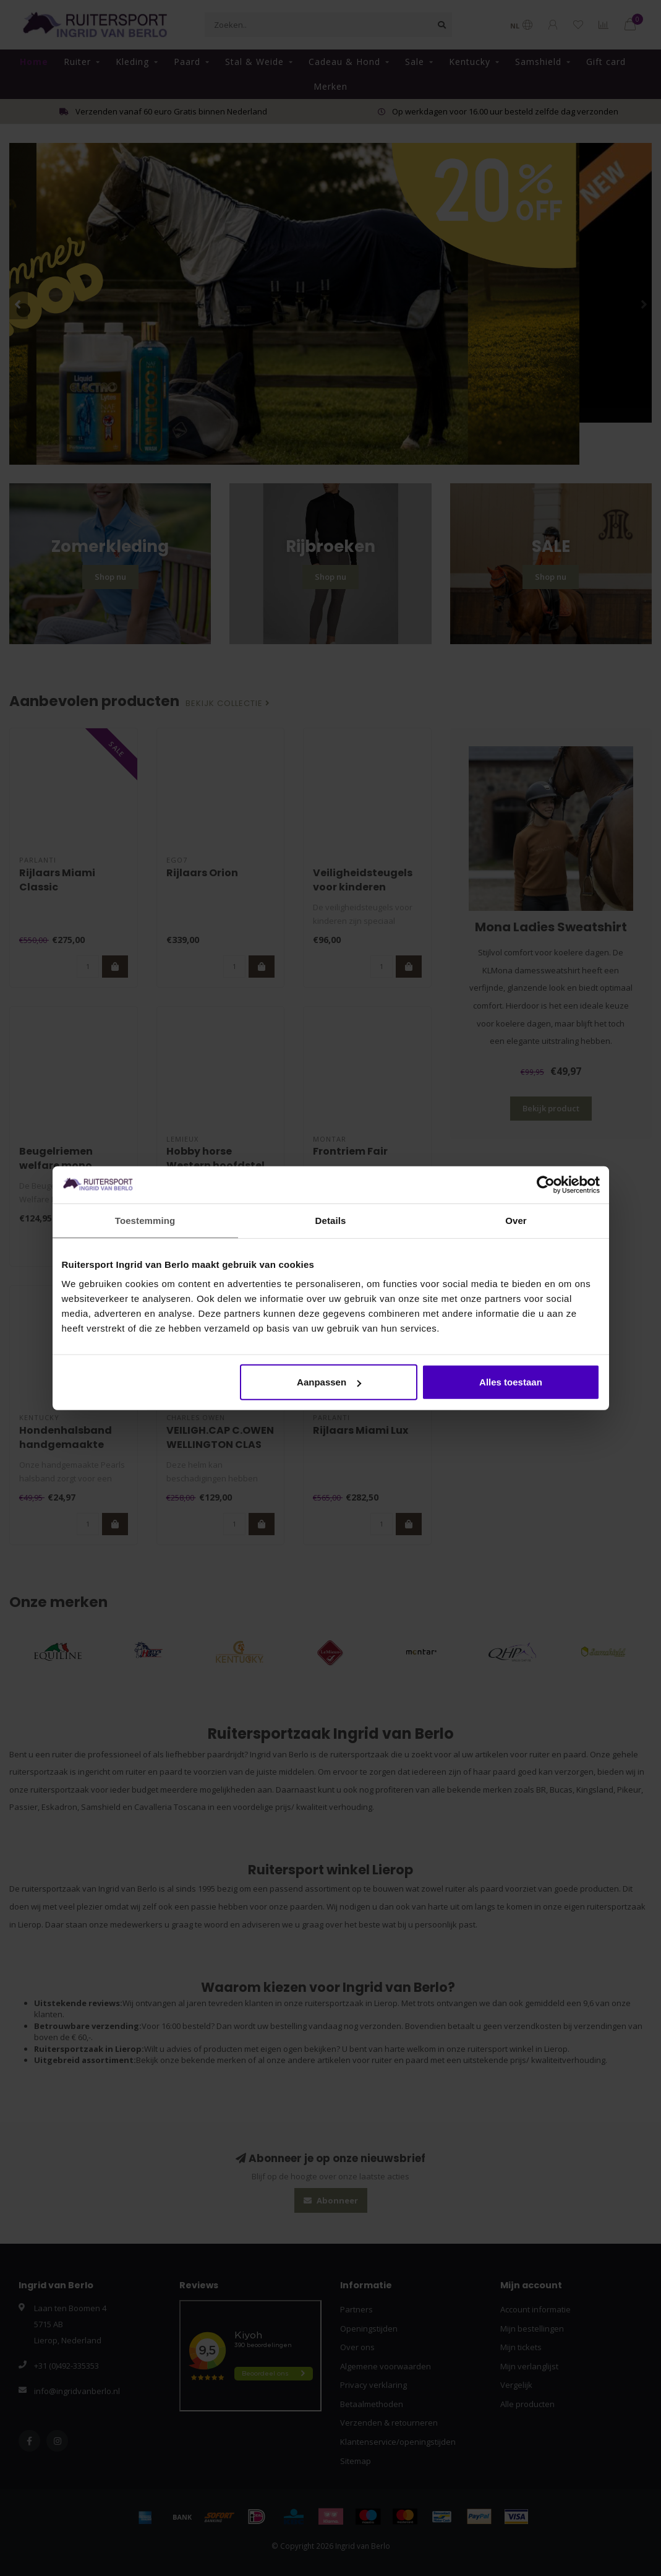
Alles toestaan (510, 1382)
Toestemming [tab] (145, 1220)
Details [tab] (330, 1220)
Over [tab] (516, 1220)
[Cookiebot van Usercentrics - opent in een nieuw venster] (546, 1184)
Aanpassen (329, 1382)
